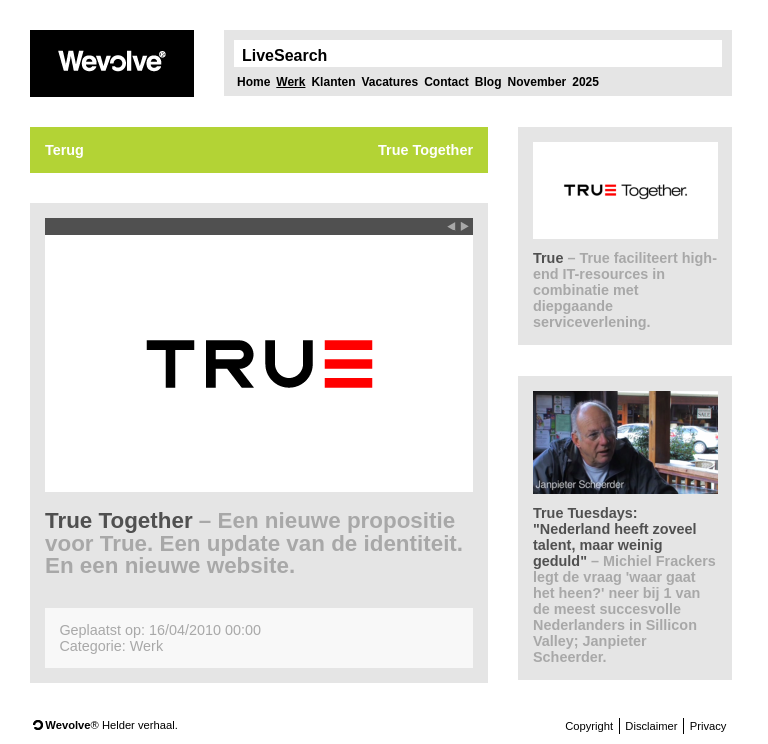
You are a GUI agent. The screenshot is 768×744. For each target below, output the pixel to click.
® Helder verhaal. (111, 725)
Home (253, 82)
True (625, 290)
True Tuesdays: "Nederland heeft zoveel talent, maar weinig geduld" (624, 585)
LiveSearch (284, 56)
